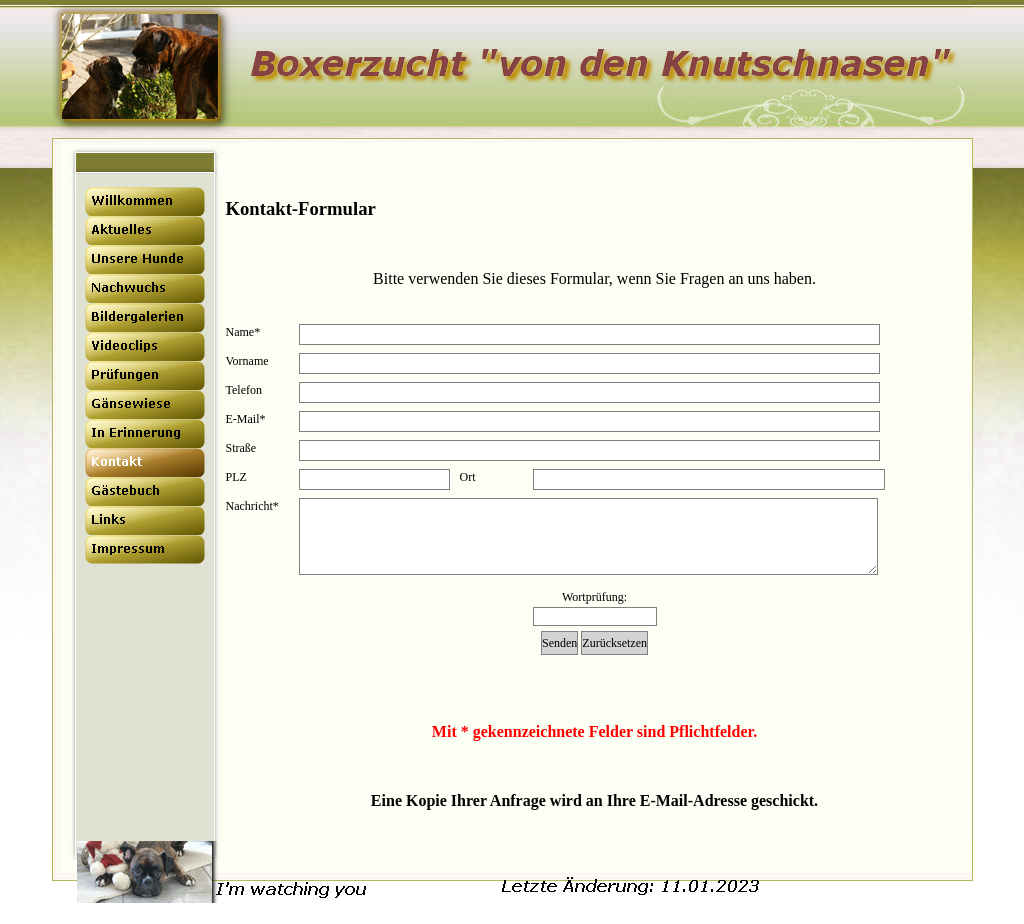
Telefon (244, 390)
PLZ (236, 477)
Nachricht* (252, 506)
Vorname (247, 361)
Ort (468, 477)
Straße (241, 448)
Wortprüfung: (594, 597)
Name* (243, 332)
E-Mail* (246, 419)
